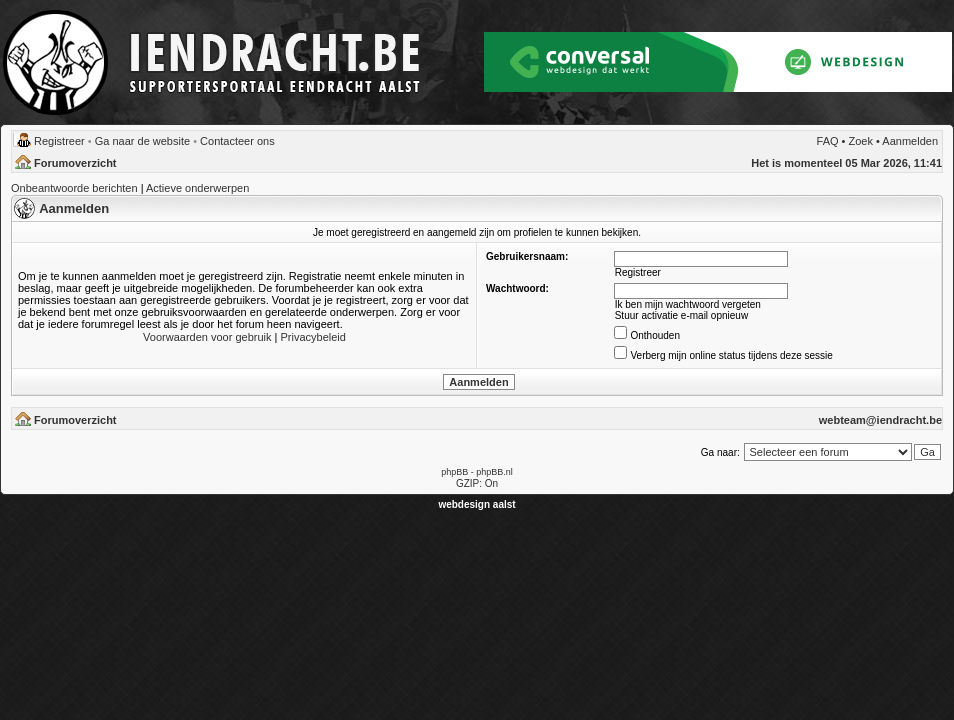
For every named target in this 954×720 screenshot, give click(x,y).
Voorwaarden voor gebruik (207, 337)
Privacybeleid (312, 337)
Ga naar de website (142, 141)
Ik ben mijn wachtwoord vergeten (688, 304)
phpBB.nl (494, 472)
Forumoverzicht (75, 163)
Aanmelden (910, 141)
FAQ (828, 141)
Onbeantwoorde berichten (74, 188)
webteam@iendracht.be (880, 420)
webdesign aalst (476, 504)
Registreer (59, 141)
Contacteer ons (237, 141)
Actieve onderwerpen (197, 188)
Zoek (861, 141)
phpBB (454, 472)
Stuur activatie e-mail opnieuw (681, 315)
